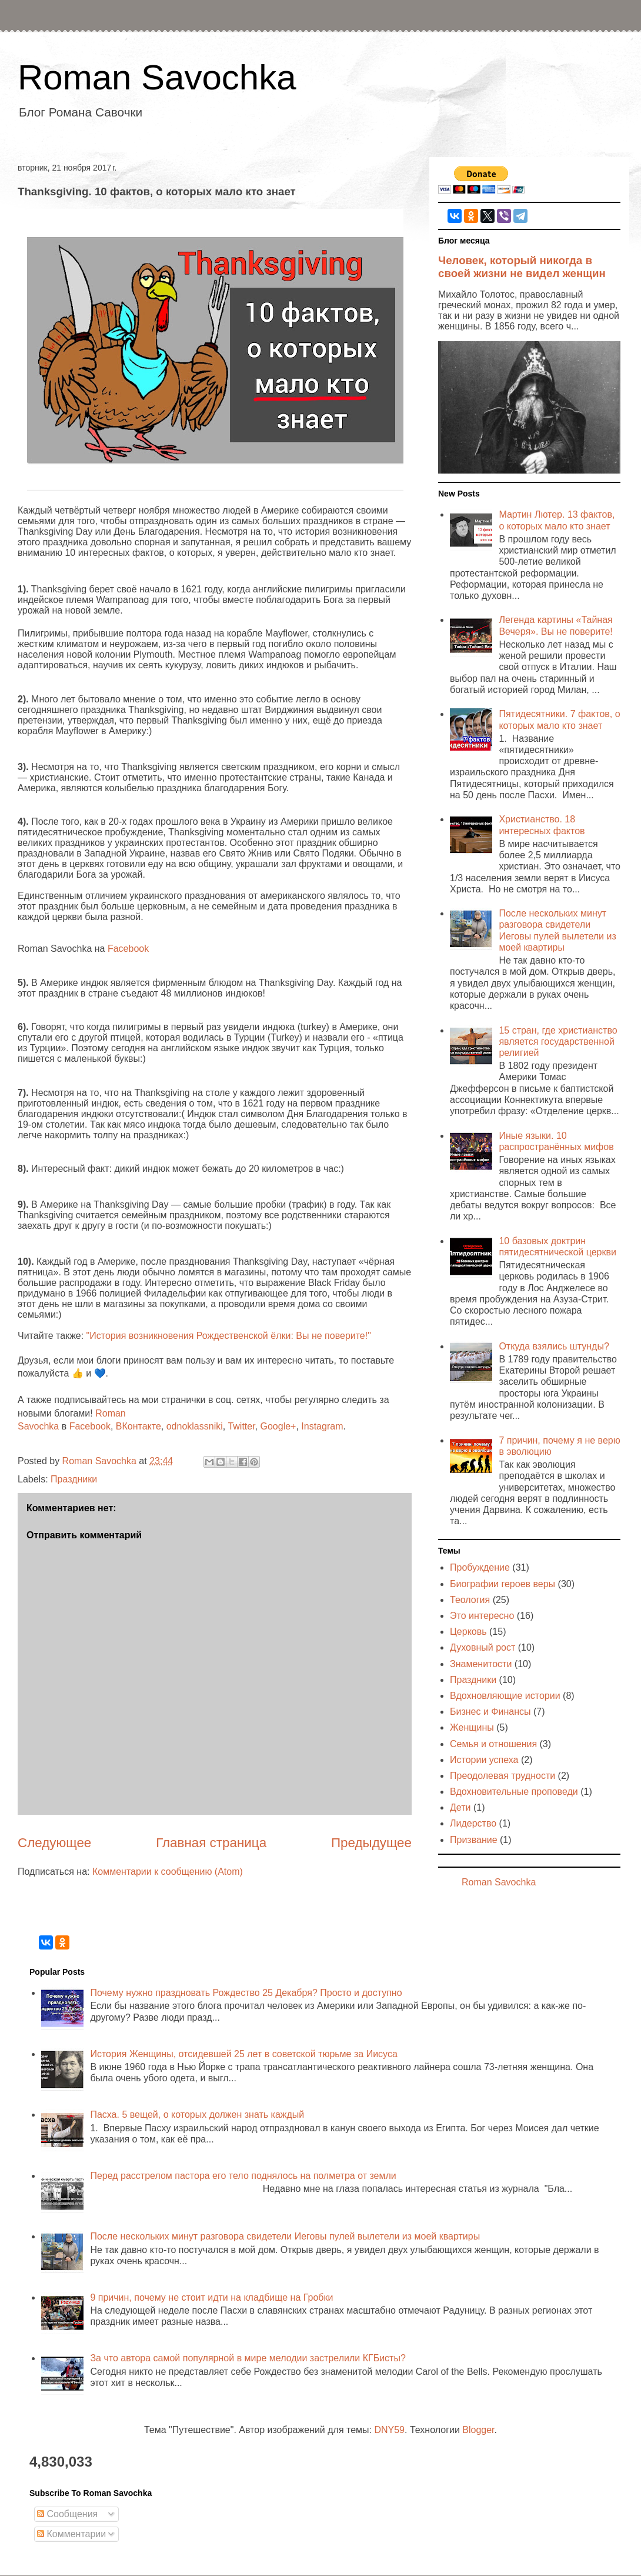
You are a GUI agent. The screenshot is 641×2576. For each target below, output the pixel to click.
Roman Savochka (157, 77)
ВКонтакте (138, 1426)
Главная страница (211, 1842)
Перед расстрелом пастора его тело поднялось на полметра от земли (243, 2176)
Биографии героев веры (502, 1584)
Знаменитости (481, 1664)
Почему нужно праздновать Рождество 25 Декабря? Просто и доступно (246, 1993)
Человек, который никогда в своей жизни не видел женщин (522, 266)
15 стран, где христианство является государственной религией (558, 1041)
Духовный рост (482, 1647)
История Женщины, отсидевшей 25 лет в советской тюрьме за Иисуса (243, 2054)
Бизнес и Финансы (490, 1712)
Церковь (468, 1632)
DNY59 (389, 2430)
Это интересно (482, 1616)
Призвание (474, 1840)
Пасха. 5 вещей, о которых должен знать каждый (197, 2115)
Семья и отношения (493, 1744)
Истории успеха (484, 1760)
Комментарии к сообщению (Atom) (167, 1872)
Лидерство (473, 1823)
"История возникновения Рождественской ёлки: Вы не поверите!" (227, 1336)
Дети (460, 1807)
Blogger (478, 2430)
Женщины (472, 1727)
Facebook (128, 949)
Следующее (54, 1842)
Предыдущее (371, 1842)
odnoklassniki (194, 1426)
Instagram (322, 1426)
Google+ (278, 1426)
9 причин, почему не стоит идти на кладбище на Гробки (211, 2297)
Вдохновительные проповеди (514, 1792)
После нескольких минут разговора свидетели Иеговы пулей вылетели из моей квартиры (285, 2236)
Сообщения (67, 2514)
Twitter (241, 1426)
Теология (470, 1600)
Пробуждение (480, 1567)
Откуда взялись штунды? (554, 1346)
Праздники (74, 1479)
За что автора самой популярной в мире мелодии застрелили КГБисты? (247, 2358)
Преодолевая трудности (502, 1776)
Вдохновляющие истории (505, 1696)
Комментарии (71, 2534)
